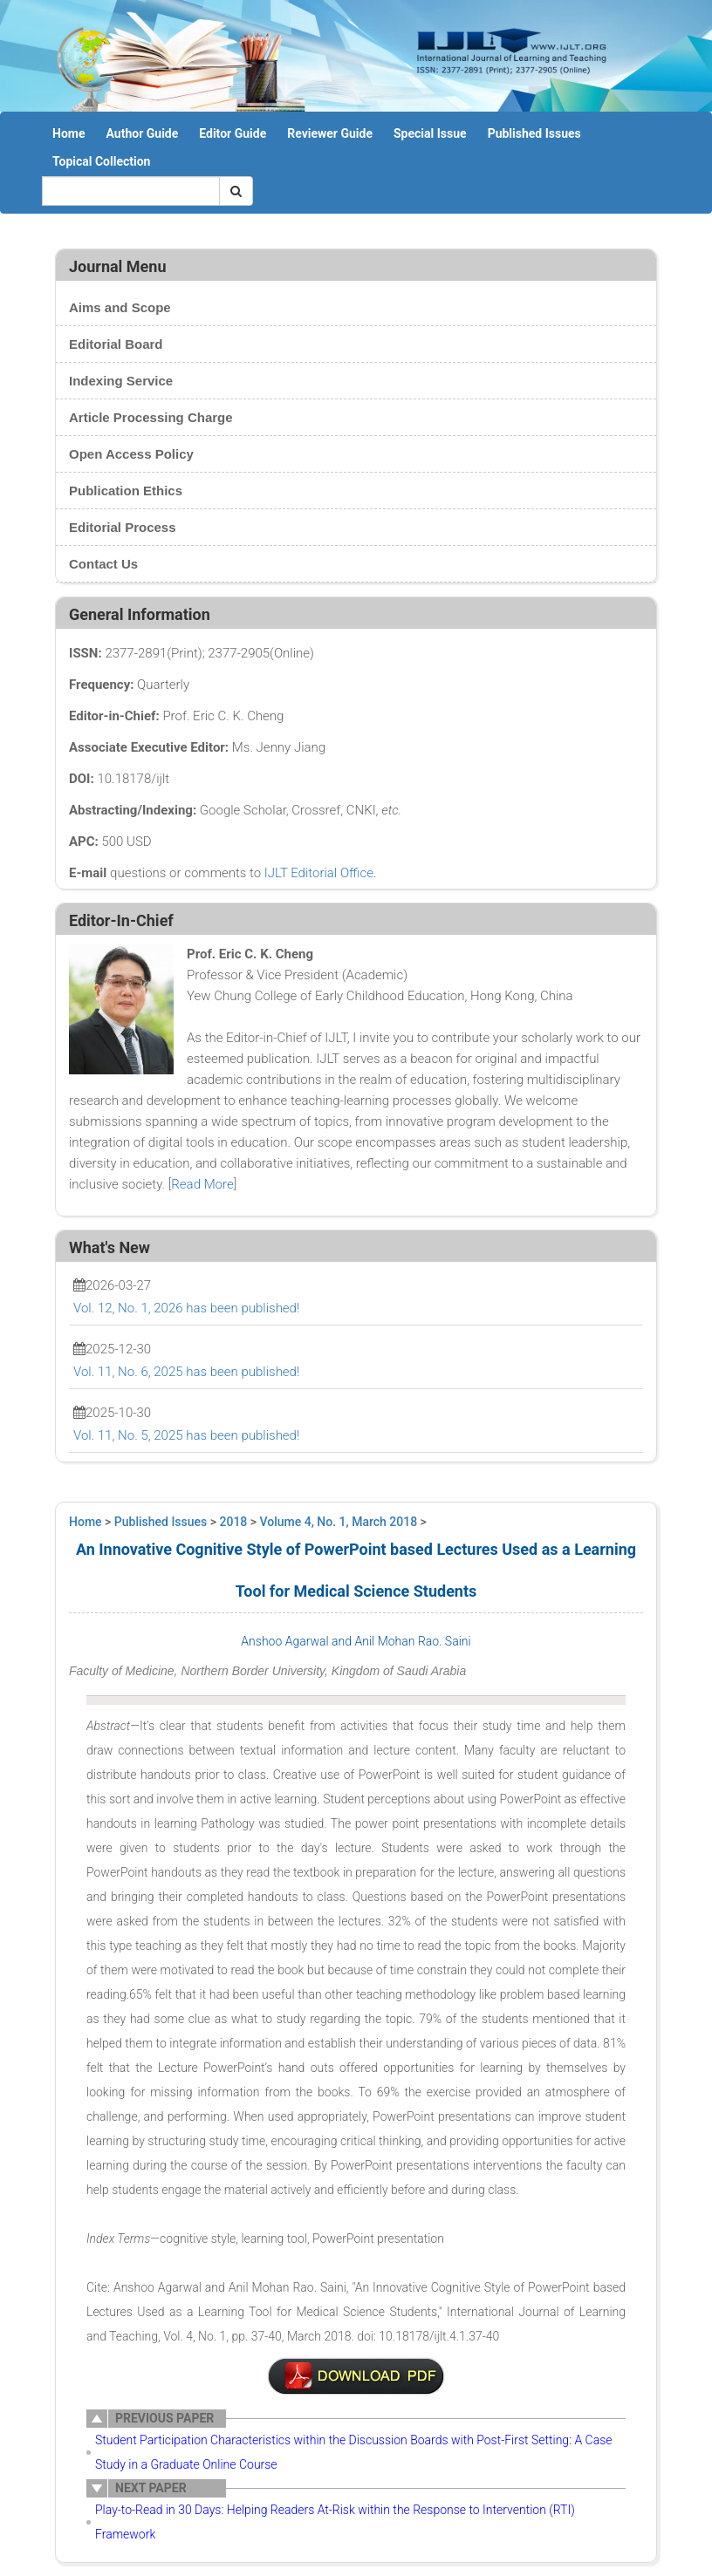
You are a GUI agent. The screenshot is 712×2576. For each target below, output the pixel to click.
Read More (202, 1184)
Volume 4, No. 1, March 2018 (339, 1522)
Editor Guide (232, 133)
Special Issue (430, 133)
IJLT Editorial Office (318, 873)
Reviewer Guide (330, 133)
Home (68, 133)
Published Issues (534, 133)
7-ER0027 (356, 2376)
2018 (234, 1522)
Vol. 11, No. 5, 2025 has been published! (186, 1435)
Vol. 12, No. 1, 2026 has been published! (186, 1308)
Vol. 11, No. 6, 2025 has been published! (186, 1372)
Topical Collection (101, 161)
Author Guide (142, 133)
